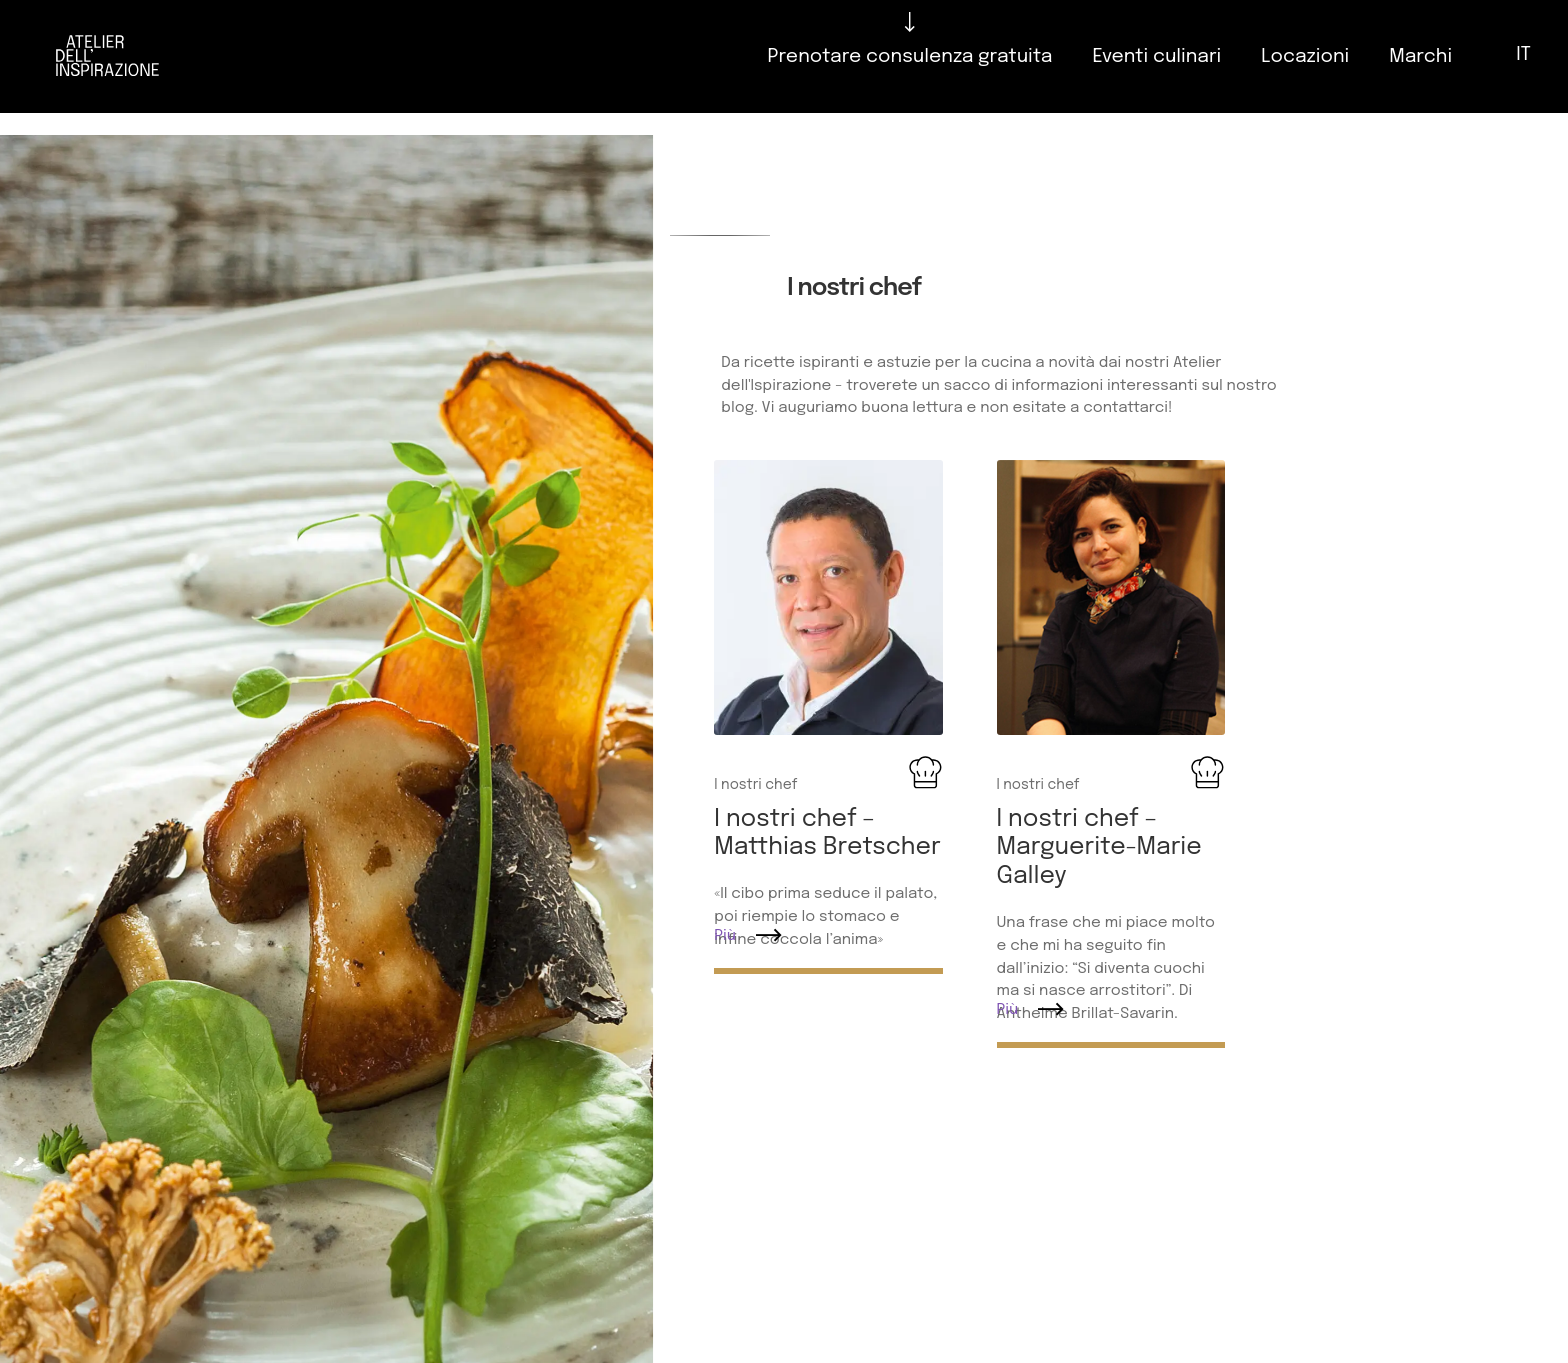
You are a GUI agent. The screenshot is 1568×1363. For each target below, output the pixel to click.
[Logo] (107, 56)
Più (725, 936)
